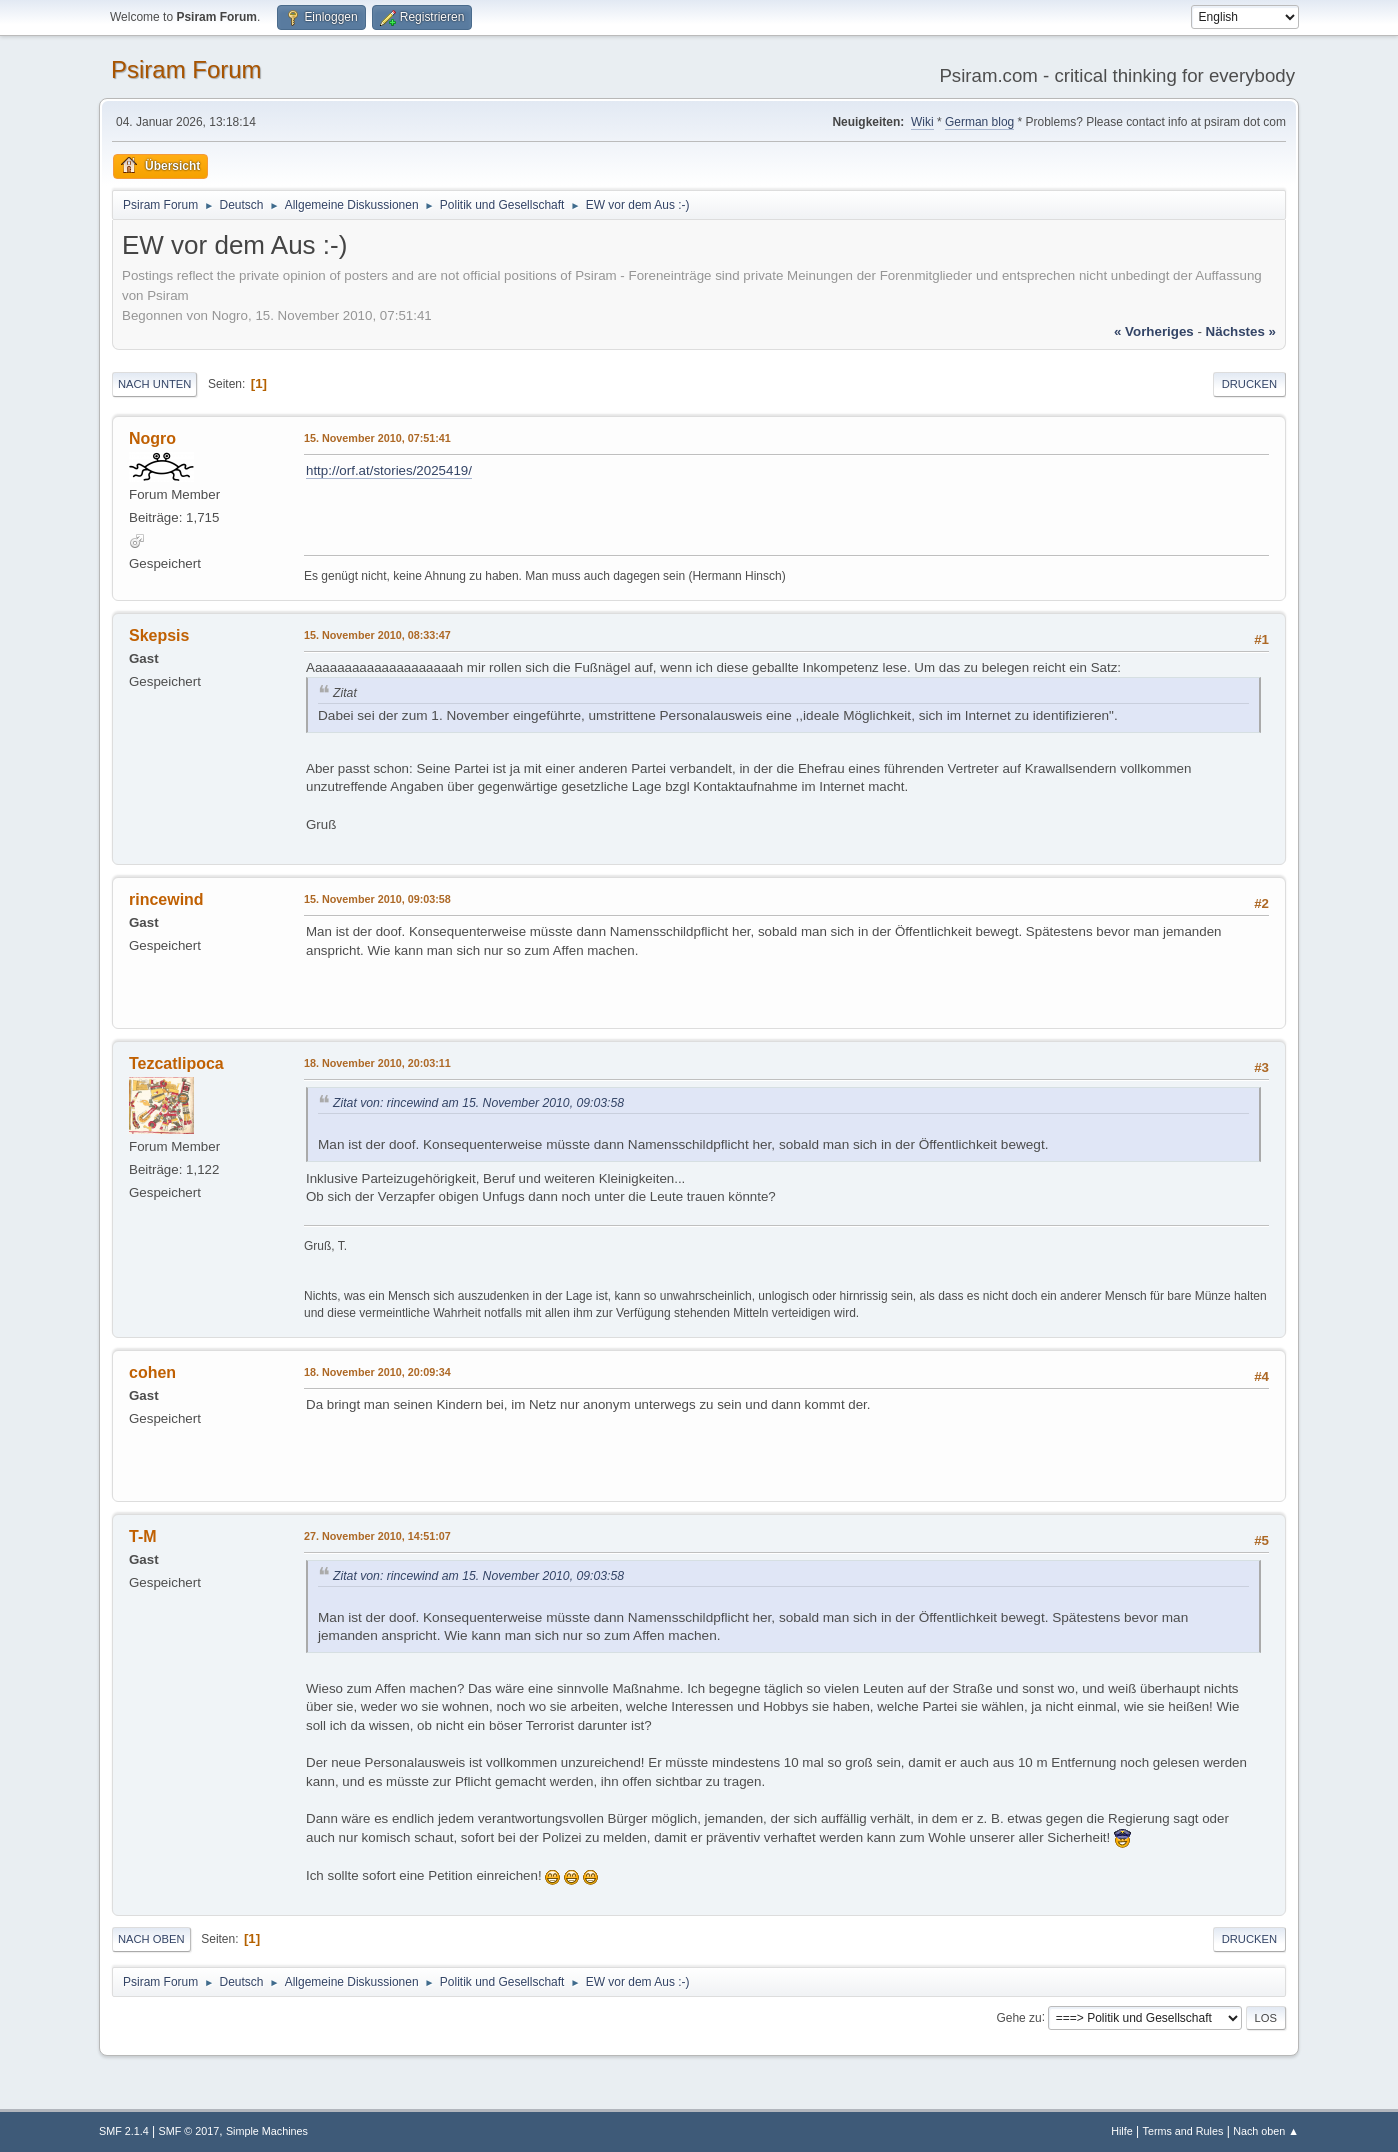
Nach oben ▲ (1266, 2131)
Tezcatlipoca (176, 1063)
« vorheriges (1154, 331)
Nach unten (154, 384)
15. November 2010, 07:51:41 (377, 438)
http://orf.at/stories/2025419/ (389, 470)
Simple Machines (267, 2131)
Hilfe (1122, 2131)
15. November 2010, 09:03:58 (377, 899)
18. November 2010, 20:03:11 (377, 1063)
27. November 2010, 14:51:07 (377, 1536)
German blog (979, 122)
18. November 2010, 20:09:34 (377, 1372)
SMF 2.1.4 (124, 2131)
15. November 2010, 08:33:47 (377, 635)
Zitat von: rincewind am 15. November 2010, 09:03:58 (478, 1103)
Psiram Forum (186, 69)
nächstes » (1241, 331)
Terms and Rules (1183, 2131)
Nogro (152, 438)
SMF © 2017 (189, 2131)
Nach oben (151, 1939)
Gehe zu (1018, 2017)
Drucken (1249, 384)
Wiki (922, 122)
